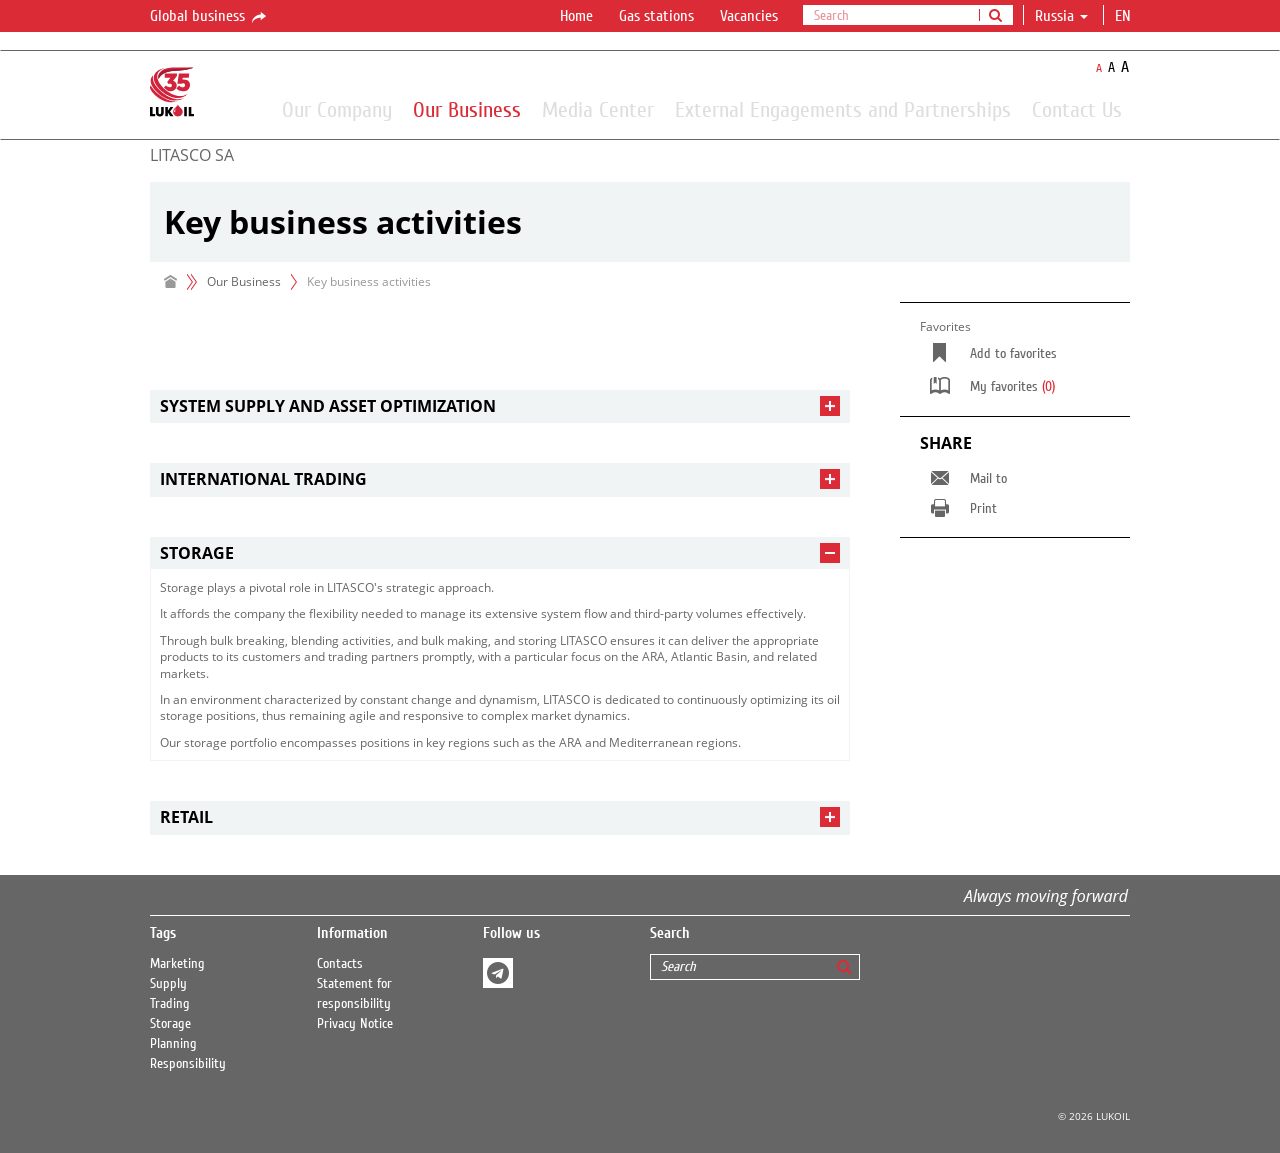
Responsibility (188, 1064)
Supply (168, 984)
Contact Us (1077, 109)
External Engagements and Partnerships (843, 109)
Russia (1061, 16)
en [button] (1125, 16)
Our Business (467, 109)
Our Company (337, 109)
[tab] (500, 406)
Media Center (598, 109)
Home (576, 16)
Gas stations (656, 16)
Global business (209, 17)
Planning (173, 1044)
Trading (170, 1004)
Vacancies (749, 16)
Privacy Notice (355, 1024)
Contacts (340, 964)
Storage (170, 1024)
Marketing (177, 964)
